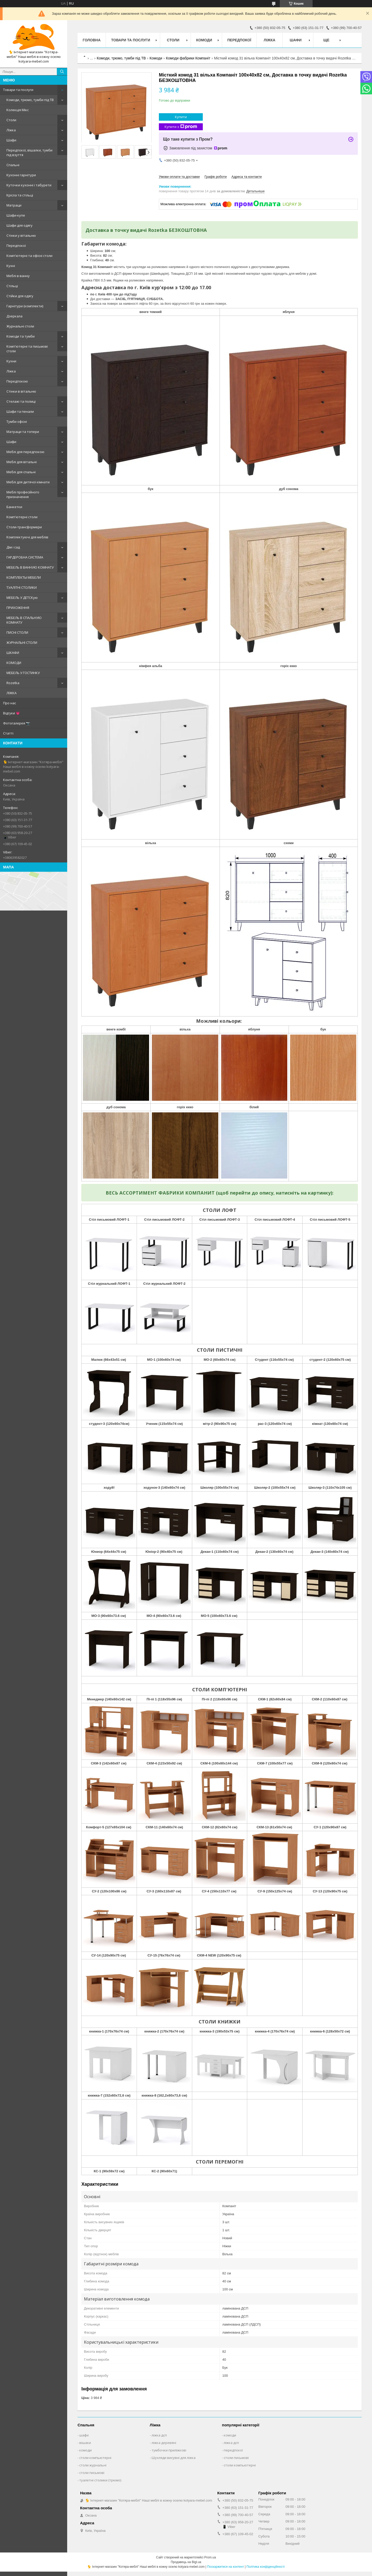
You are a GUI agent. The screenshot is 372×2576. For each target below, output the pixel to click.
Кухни (11, 361)
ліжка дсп (159, 2435)
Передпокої (16, 245)
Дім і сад (13, 547)
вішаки (85, 2442)
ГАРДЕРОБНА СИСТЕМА (24, 557)
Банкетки (14, 507)
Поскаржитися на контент (225, 2567)
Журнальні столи (20, 326)
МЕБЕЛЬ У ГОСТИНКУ (23, 672)
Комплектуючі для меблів (27, 537)
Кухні (10, 265)
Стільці (12, 286)
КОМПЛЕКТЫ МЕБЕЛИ (23, 577)
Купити (181, 116)
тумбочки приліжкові (169, 2450)
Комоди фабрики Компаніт (188, 58)
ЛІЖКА (11, 693)
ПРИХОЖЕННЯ (17, 607)
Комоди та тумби (20, 336)
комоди (85, 2450)
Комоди (204, 40)
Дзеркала (14, 316)
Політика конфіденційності (265, 2567)
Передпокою (17, 381)
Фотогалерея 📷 (16, 723)
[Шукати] (62, 71)
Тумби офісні (16, 421)
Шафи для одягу (19, 225)
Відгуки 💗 (11, 713)
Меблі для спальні (21, 472)
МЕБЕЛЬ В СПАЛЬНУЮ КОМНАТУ (24, 620)
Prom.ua (210, 2557)
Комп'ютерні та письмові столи (27, 348)
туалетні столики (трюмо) (100, 2480)
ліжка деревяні (164, 2442)
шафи (84, 2435)
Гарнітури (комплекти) (24, 306)
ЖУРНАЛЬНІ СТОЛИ (21, 642)
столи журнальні (92, 2465)
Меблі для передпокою (25, 451)
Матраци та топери (22, 431)
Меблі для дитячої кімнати (28, 482)
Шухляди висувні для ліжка (174, 2457)
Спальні (12, 165)
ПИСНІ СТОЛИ (17, 632)
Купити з (181, 126)
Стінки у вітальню (21, 235)
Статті (8, 733)
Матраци (13, 205)
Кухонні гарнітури (21, 175)
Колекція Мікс (17, 110)
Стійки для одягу (19, 296)
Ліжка (11, 130)
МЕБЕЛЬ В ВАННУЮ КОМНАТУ (30, 567)
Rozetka (12, 683)
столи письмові (91, 2472)
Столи (11, 120)
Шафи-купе (15, 215)
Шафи (11, 140)
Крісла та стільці (19, 195)
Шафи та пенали (20, 411)
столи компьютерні (95, 2457)
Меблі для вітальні (21, 462)
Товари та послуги (18, 89)
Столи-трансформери (24, 527)
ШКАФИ (12, 652)
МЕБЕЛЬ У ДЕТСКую (22, 597)
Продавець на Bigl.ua (186, 2562)
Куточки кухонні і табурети (28, 185)
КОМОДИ (13, 662)
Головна (91, 40)
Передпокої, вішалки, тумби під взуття (29, 152)
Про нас (9, 703)
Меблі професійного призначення (22, 494)
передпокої (233, 2450)
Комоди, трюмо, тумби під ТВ (30, 99)
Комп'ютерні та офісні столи (29, 255)
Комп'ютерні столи (21, 517)
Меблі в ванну (18, 275)
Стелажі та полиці (21, 401)
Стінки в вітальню (21, 391)
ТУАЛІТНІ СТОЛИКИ (21, 587)
